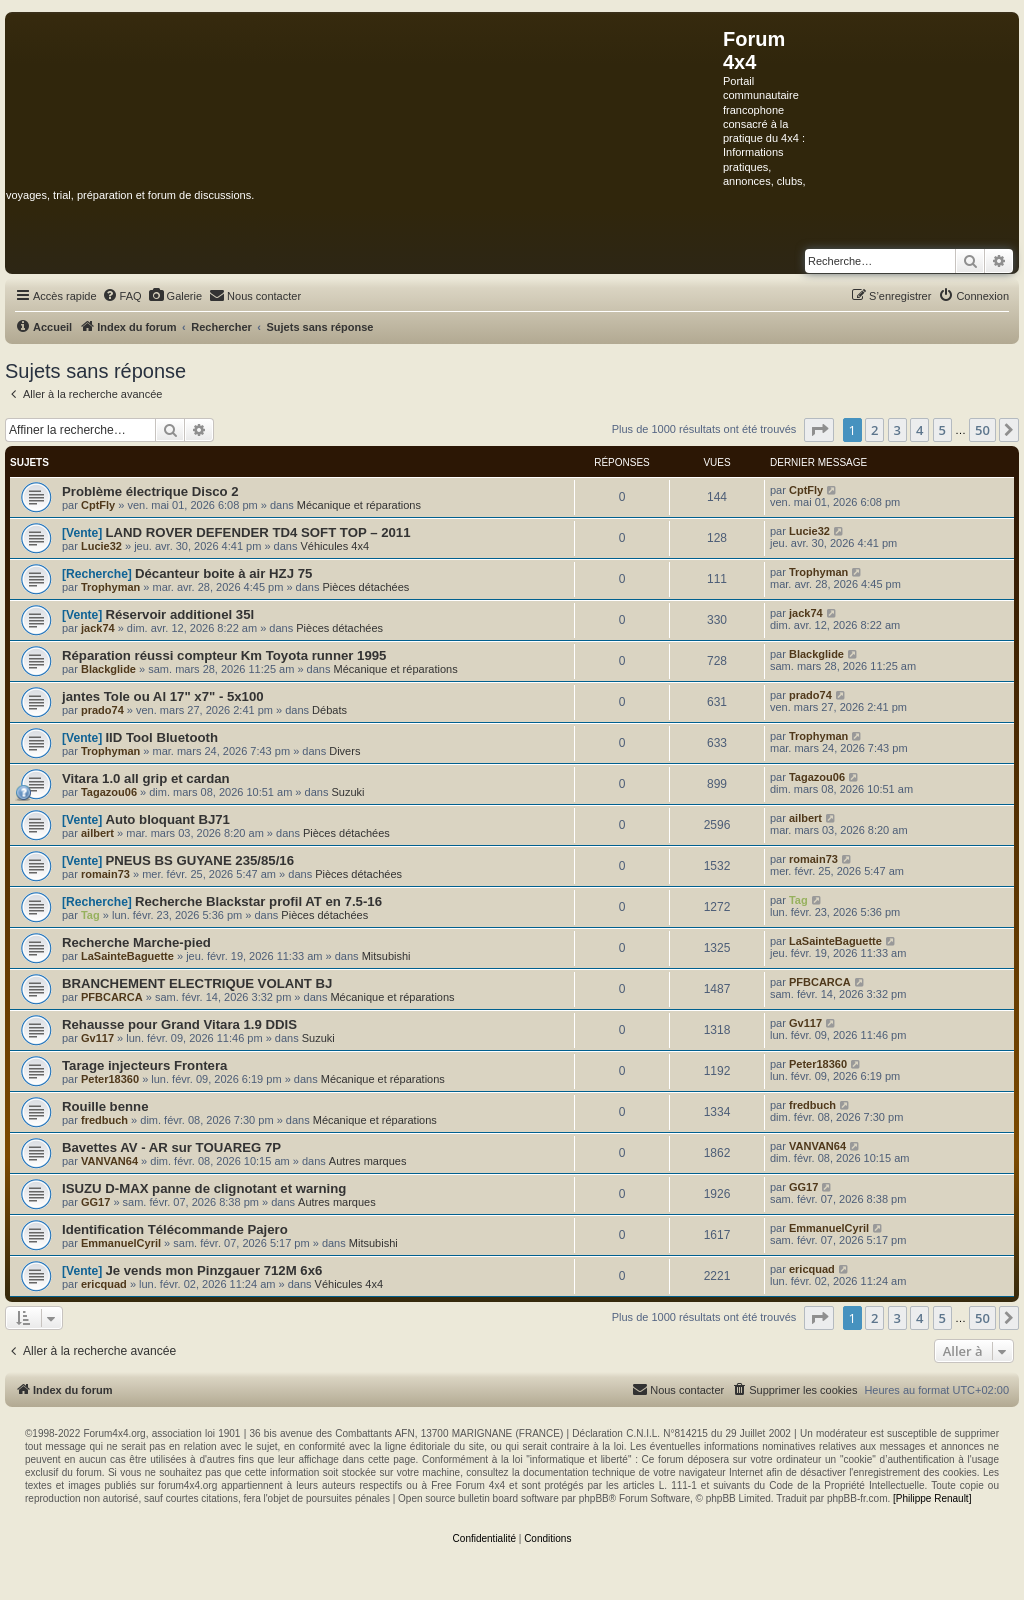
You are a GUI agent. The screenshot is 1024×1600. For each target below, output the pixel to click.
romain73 (105, 874)
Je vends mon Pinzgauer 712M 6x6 (213, 1270)
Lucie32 (101, 546)
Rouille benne (105, 1106)
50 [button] (982, 430)
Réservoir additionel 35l (179, 614)
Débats (329, 710)
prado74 (102, 710)
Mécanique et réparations (359, 505)
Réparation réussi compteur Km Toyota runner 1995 (224, 655)
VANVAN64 (109, 1161)
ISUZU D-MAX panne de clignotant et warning (204, 1188)
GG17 (95, 1202)
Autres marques (368, 1161)
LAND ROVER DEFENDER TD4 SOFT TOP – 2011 (257, 532)
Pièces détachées (366, 587)
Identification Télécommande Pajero (175, 1229)
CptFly (98, 505)
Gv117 (97, 1038)
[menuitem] (122, 296)
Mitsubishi (386, 956)
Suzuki (347, 792)
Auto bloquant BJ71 (167, 819)
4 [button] (919, 430)
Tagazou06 (109, 792)
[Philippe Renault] (932, 1498)
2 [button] (874, 430)
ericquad (104, 1284)
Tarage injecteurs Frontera (144, 1065)
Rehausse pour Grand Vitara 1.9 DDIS (179, 1024)
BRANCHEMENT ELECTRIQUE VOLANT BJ (197, 983)
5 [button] (942, 430)
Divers (344, 751)
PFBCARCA (112, 997)
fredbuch (104, 1120)
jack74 (98, 628)
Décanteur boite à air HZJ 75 (223, 573)
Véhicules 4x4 (335, 546)
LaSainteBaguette (127, 956)
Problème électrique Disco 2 (150, 491)
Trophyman (110, 587)
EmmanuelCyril (121, 1243)
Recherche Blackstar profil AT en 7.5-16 (258, 901)
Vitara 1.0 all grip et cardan (146, 778)
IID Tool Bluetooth (161, 737)
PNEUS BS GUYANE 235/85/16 (199, 860)
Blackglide (108, 669)
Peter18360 (110, 1079)
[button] (819, 430)
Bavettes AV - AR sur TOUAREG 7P (171, 1147)
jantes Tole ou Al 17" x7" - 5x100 (163, 696)
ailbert (97, 833)
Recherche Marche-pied (136, 942)
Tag (90, 915)
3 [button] (897, 430)
